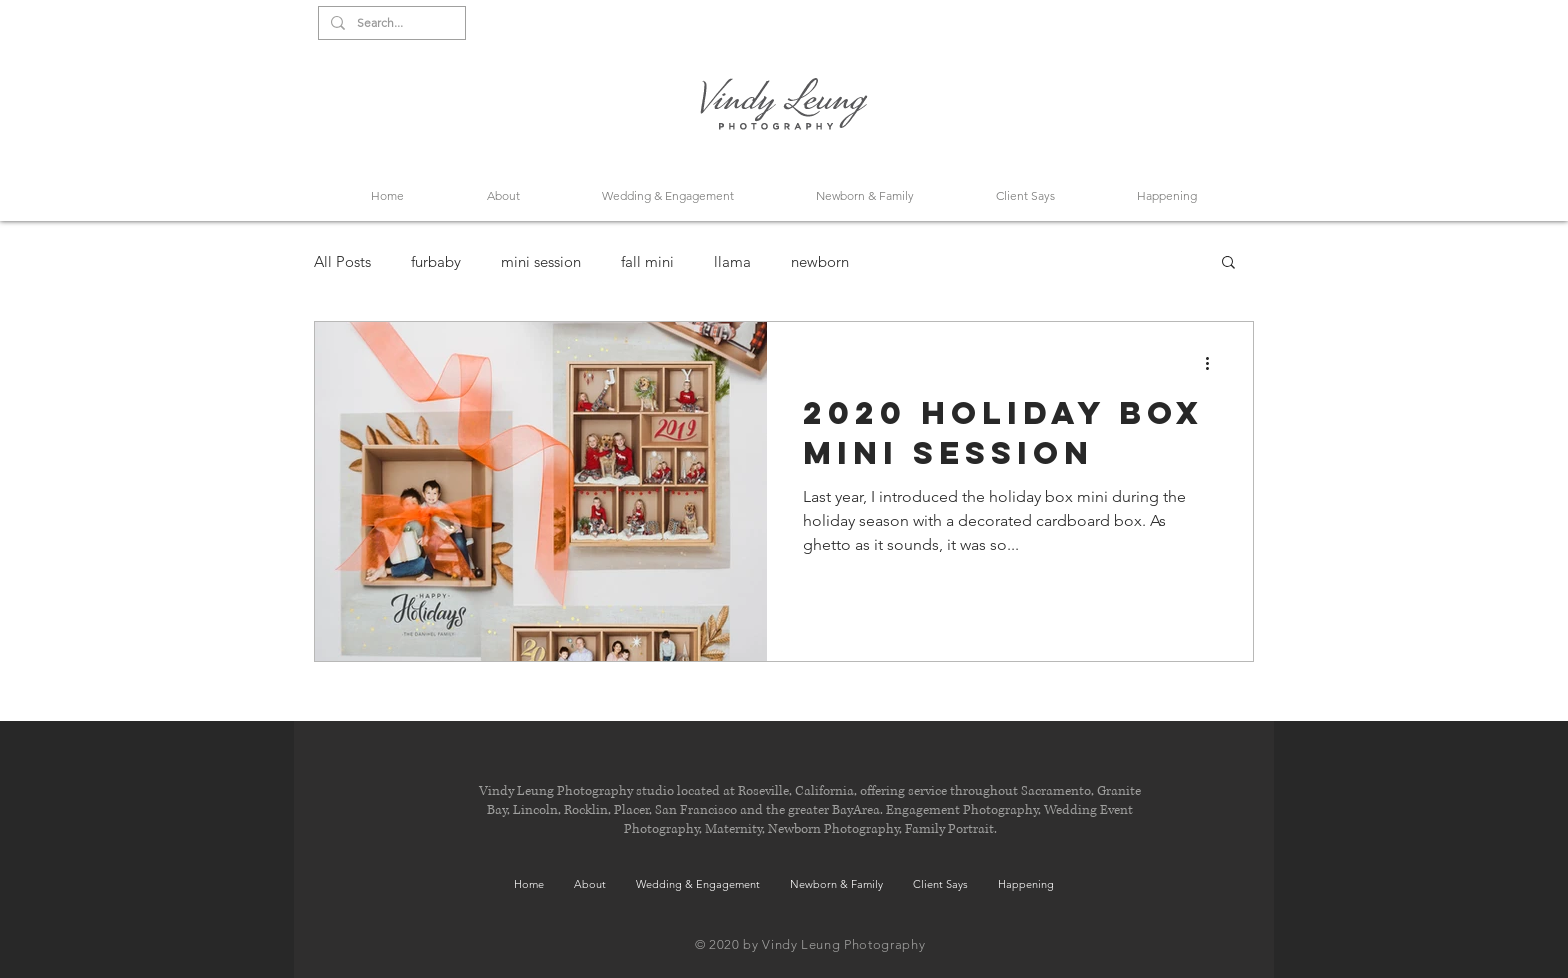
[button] (1228, 263)
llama (732, 261)
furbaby (436, 261)
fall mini (647, 261)
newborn (820, 261)
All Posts (342, 261)
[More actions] (1214, 363)
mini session (541, 261)
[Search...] (390, 23)
